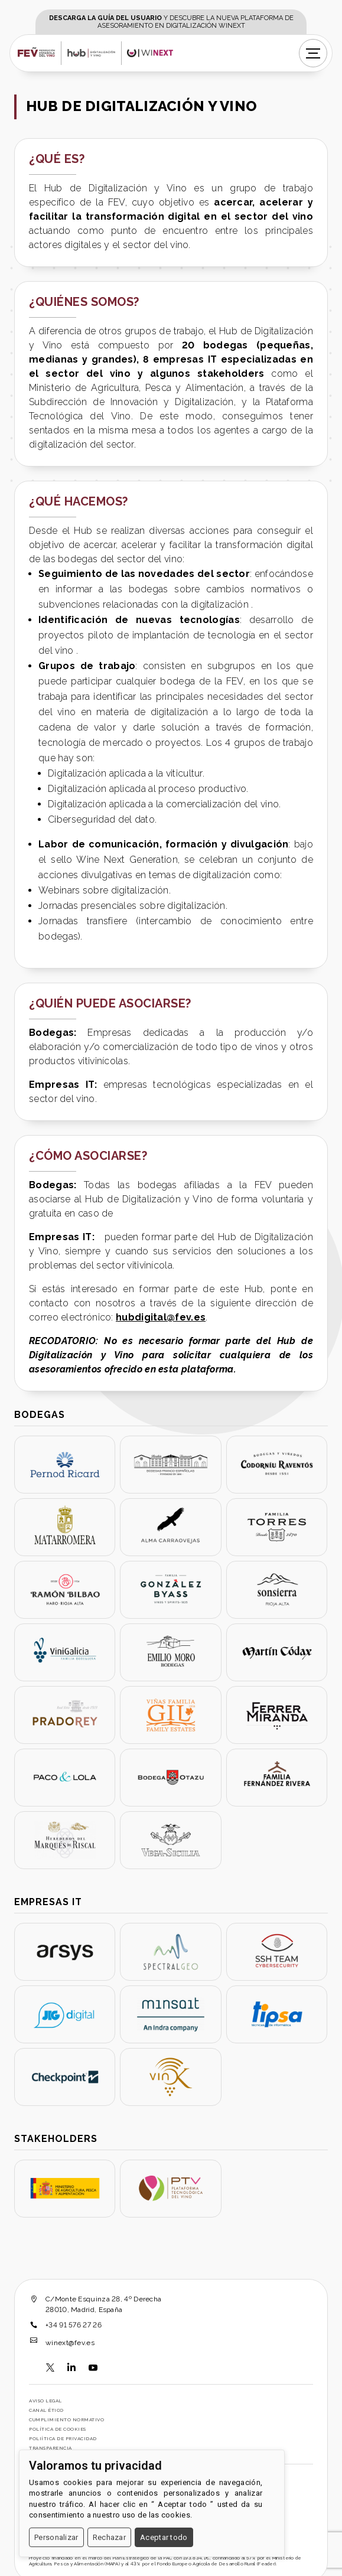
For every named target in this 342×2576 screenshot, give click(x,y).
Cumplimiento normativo (66, 2419)
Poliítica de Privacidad (63, 2438)
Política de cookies (57, 2429)
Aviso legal (45, 2401)
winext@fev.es (70, 2343)
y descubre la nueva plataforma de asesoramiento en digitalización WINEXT (171, 22)
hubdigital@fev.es (161, 1317)
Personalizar (56, 2537)
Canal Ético (46, 2410)
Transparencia (50, 2448)
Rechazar (109, 2537)
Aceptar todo (164, 2537)
